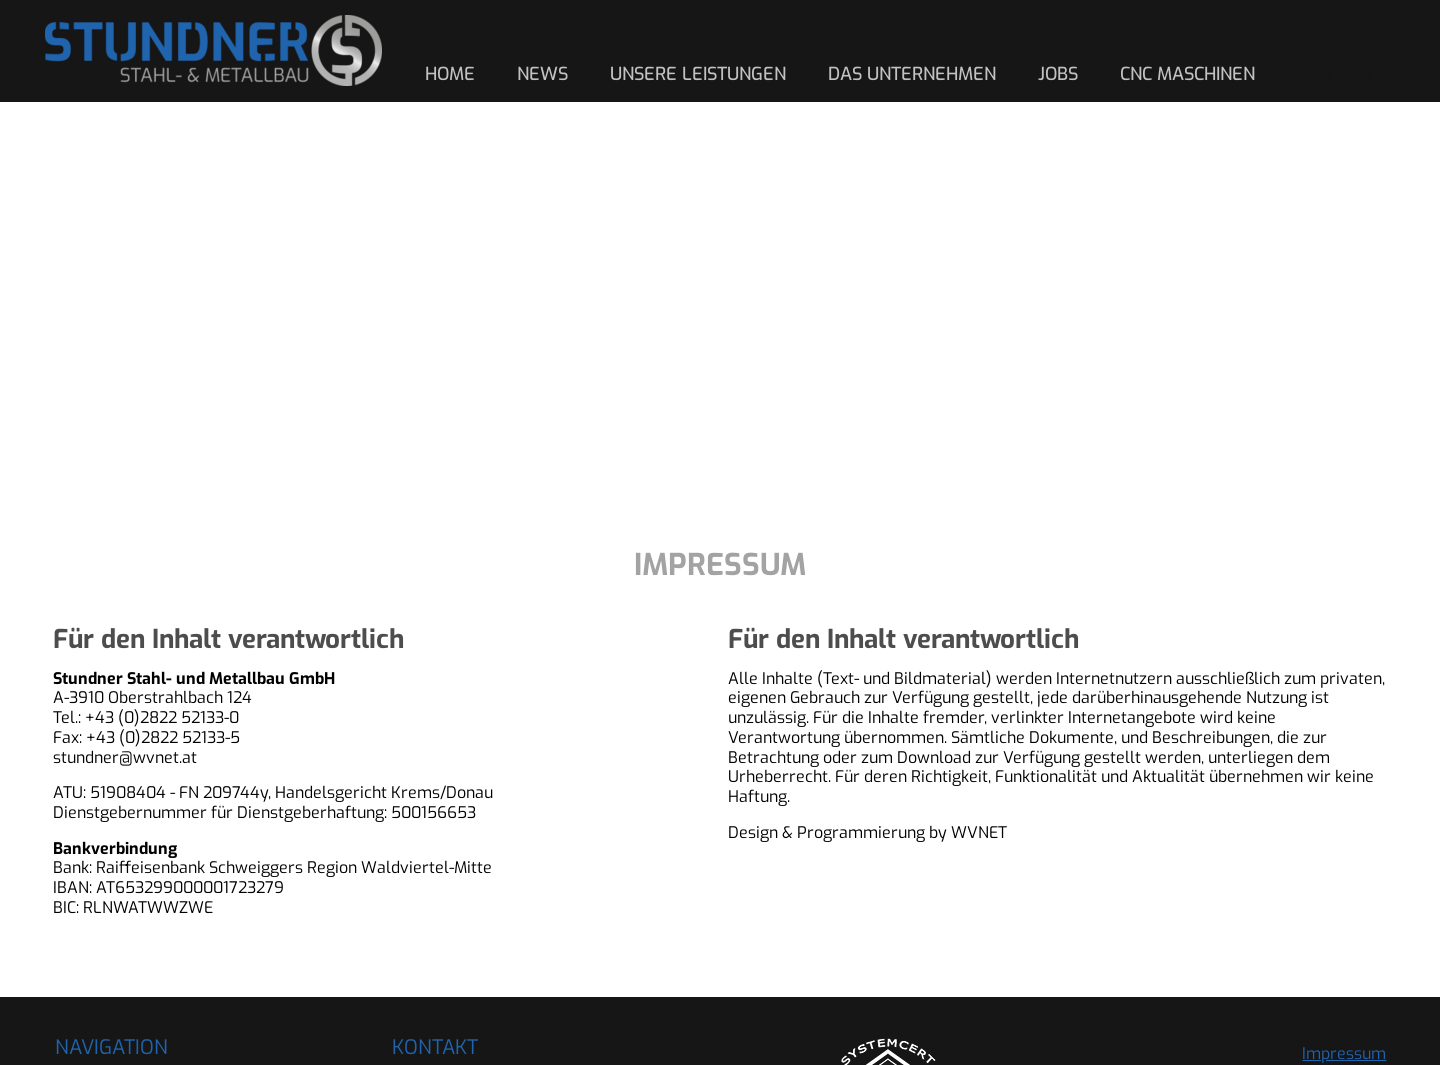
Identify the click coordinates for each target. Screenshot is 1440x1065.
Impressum (1344, 1053)
